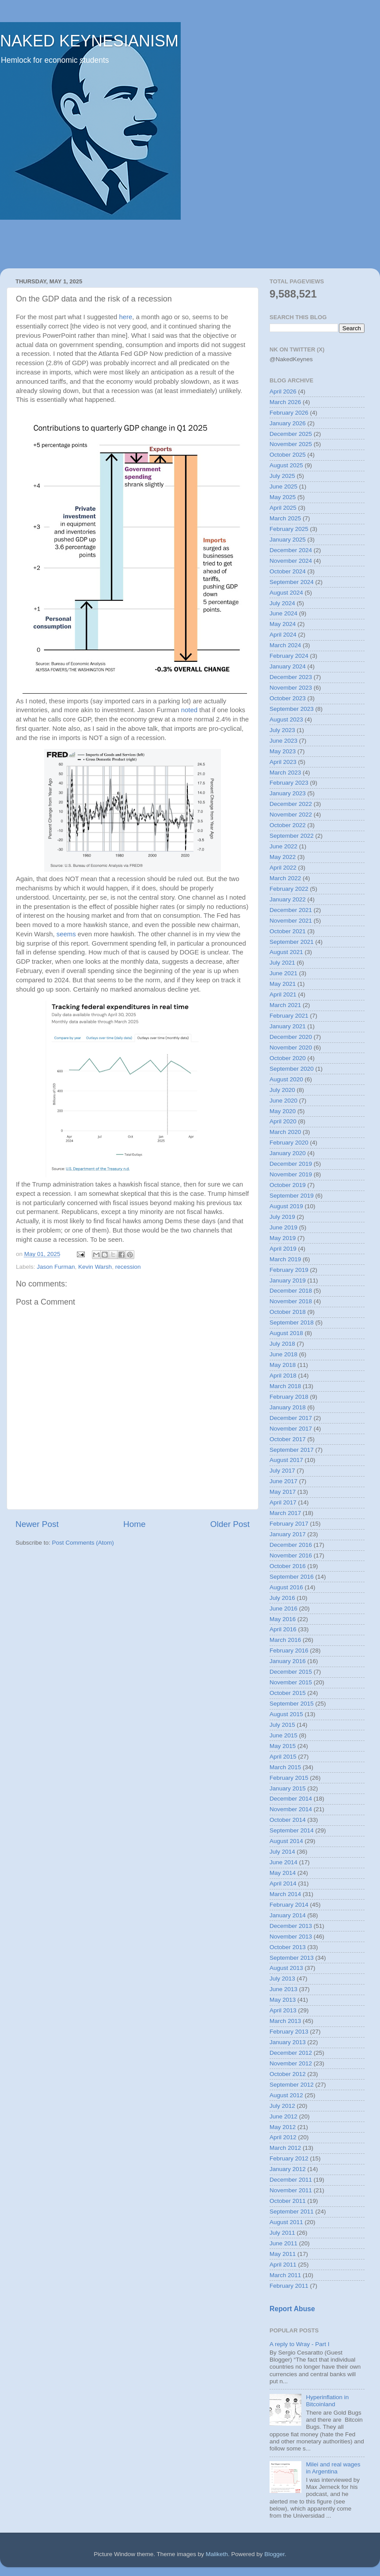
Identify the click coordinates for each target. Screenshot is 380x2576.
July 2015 (282, 1724)
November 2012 (291, 2063)
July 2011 (282, 2232)
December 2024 (291, 550)
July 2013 (282, 1978)
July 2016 (282, 1598)
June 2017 (283, 1481)
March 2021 (285, 1005)
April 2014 (283, 1883)
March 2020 (285, 1132)
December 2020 (291, 1037)
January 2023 (288, 793)
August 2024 (286, 592)
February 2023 (289, 782)
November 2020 (291, 1047)
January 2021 (288, 1026)
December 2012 (291, 2052)
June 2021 (283, 973)
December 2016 (291, 1545)
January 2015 (288, 1788)
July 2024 (282, 603)
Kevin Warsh (95, 1266)
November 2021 (291, 920)
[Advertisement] (190, 244)
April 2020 (283, 1121)
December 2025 (291, 434)
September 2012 (292, 2084)
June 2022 (283, 846)
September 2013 (292, 1957)
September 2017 (292, 1449)
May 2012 (283, 2127)
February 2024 (289, 656)
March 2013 (285, 2021)
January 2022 (288, 899)
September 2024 (292, 582)
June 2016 (283, 1608)
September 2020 (292, 1068)
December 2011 (291, 2179)
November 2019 (291, 1174)
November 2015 (291, 1682)
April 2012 (283, 2137)
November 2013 (291, 1936)
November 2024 (291, 560)
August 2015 (286, 1714)
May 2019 (283, 1238)
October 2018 (288, 1312)
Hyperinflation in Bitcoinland (327, 2401)
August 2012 (286, 2095)
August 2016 (286, 1587)
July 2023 (282, 730)
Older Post (230, 1524)
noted (189, 710)
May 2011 (283, 2254)
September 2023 (292, 709)
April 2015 (283, 1756)
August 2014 (286, 1841)
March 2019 (285, 1259)
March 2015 (285, 1767)
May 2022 (283, 857)
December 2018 (291, 1290)
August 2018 (286, 1333)
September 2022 (292, 835)
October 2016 (288, 1566)
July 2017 (282, 1470)
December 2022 (291, 804)
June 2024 (283, 613)
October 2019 (288, 1185)
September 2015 (292, 1703)
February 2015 (289, 1778)
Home (134, 1524)
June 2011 (283, 2243)
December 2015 (291, 1671)
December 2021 (291, 910)
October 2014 (288, 1820)
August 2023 (286, 719)
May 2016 (283, 1619)
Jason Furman (56, 1266)
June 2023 (283, 740)
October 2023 (288, 698)
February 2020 (289, 1142)
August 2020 (286, 1079)
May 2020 (283, 1111)
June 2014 (283, 1862)
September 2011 (292, 2211)
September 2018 (292, 1322)
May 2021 (283, 984)
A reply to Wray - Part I (300, 2344)
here (126, 317)
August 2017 (286, 1460)
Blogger (274, 2554)
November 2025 (291, 444)
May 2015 (283, 1746)
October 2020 (288, 1058)
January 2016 (288, 1661)
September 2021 (292, 942)
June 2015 (283, 1735)
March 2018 (285, 1386)
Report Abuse (292, 2309)
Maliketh (216, 2554)
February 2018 (289, 1396)
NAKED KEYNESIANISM (89, 41)
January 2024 (288, 666)
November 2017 (291, 1428)
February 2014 (289, 1904)
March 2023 (285, 772)
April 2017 (283, 1502)
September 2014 (292, 1830)
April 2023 (283, 762)
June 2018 (283, 1354)
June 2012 (283, 2116)
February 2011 (289, 2285)
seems (66, 934)
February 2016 (289, 1650)
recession (128, 1266)
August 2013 (286, 1968)
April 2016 (283, 1629)
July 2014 (282, 1851)
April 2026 (283, 391)
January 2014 (288, 1915)
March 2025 (285, 518)
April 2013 (283, 2010)
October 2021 (288, 931)
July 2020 (282, 1090)
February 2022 (289, 888)
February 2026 (289, 412)
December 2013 (291, 1926)
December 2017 (291, 1418)
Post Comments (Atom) (83, 1542)
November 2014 (291, 1809)
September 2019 (292, 1195)
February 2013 (289, 2031)
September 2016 (292, 1576)
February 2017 (289, 1523)
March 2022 (285, 878)
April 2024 (283, 634)
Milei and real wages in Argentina (333, 2468)
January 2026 (288, 423)
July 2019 (282, 1217)
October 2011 (288, 2201)
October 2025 (288, 454)
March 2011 (285, 2275)
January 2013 (288, 2042)
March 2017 (285, 1513)
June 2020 (283, 1100)
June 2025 (283, 486)
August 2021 (286, 952)
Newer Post (37, 1524)
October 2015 (288, 1693)
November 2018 (291, 1301)
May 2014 (283, 1873)
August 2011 (286, 2222)
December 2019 (291, 1163)
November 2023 (291, 687)
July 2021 (282, 962)
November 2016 (291, 1555)
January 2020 (288, 1153)
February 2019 (289, 1270)
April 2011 (283, 2264)
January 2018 (288, 1407)
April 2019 (283, 1248)
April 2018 (283, 1375)
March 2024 (285, 645)
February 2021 (289, 1015)
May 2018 (283, 1365)
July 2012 (282, 2106)
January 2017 (288, 1534)
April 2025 (283, 507)
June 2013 (283, 1989)
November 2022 (291, 814)
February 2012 (289, 2158)
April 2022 (283, 867)
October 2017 (288, 1439)
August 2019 (286, 1206)
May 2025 (283, 497)
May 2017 (283, 1491)
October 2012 (288, 2074)
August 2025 (286, 465)
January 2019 (288, 1280)
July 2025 (282, 476)
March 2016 (285, 1640)
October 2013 (288, 1947)
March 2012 (285, 2148)
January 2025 (288, 539)
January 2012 (288, 2169)
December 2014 (291, 1798)
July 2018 (282, 1343)
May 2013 (283, 1999)
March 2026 (285, 402)
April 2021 (283, 994)
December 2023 (291, 677)
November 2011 (291, 2190)
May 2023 (283, 751)
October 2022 (288, 825)
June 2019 (283, 1227)
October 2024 (288, 571)
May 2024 (283, 624)
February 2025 (289, 529)
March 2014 (285, 1894)
